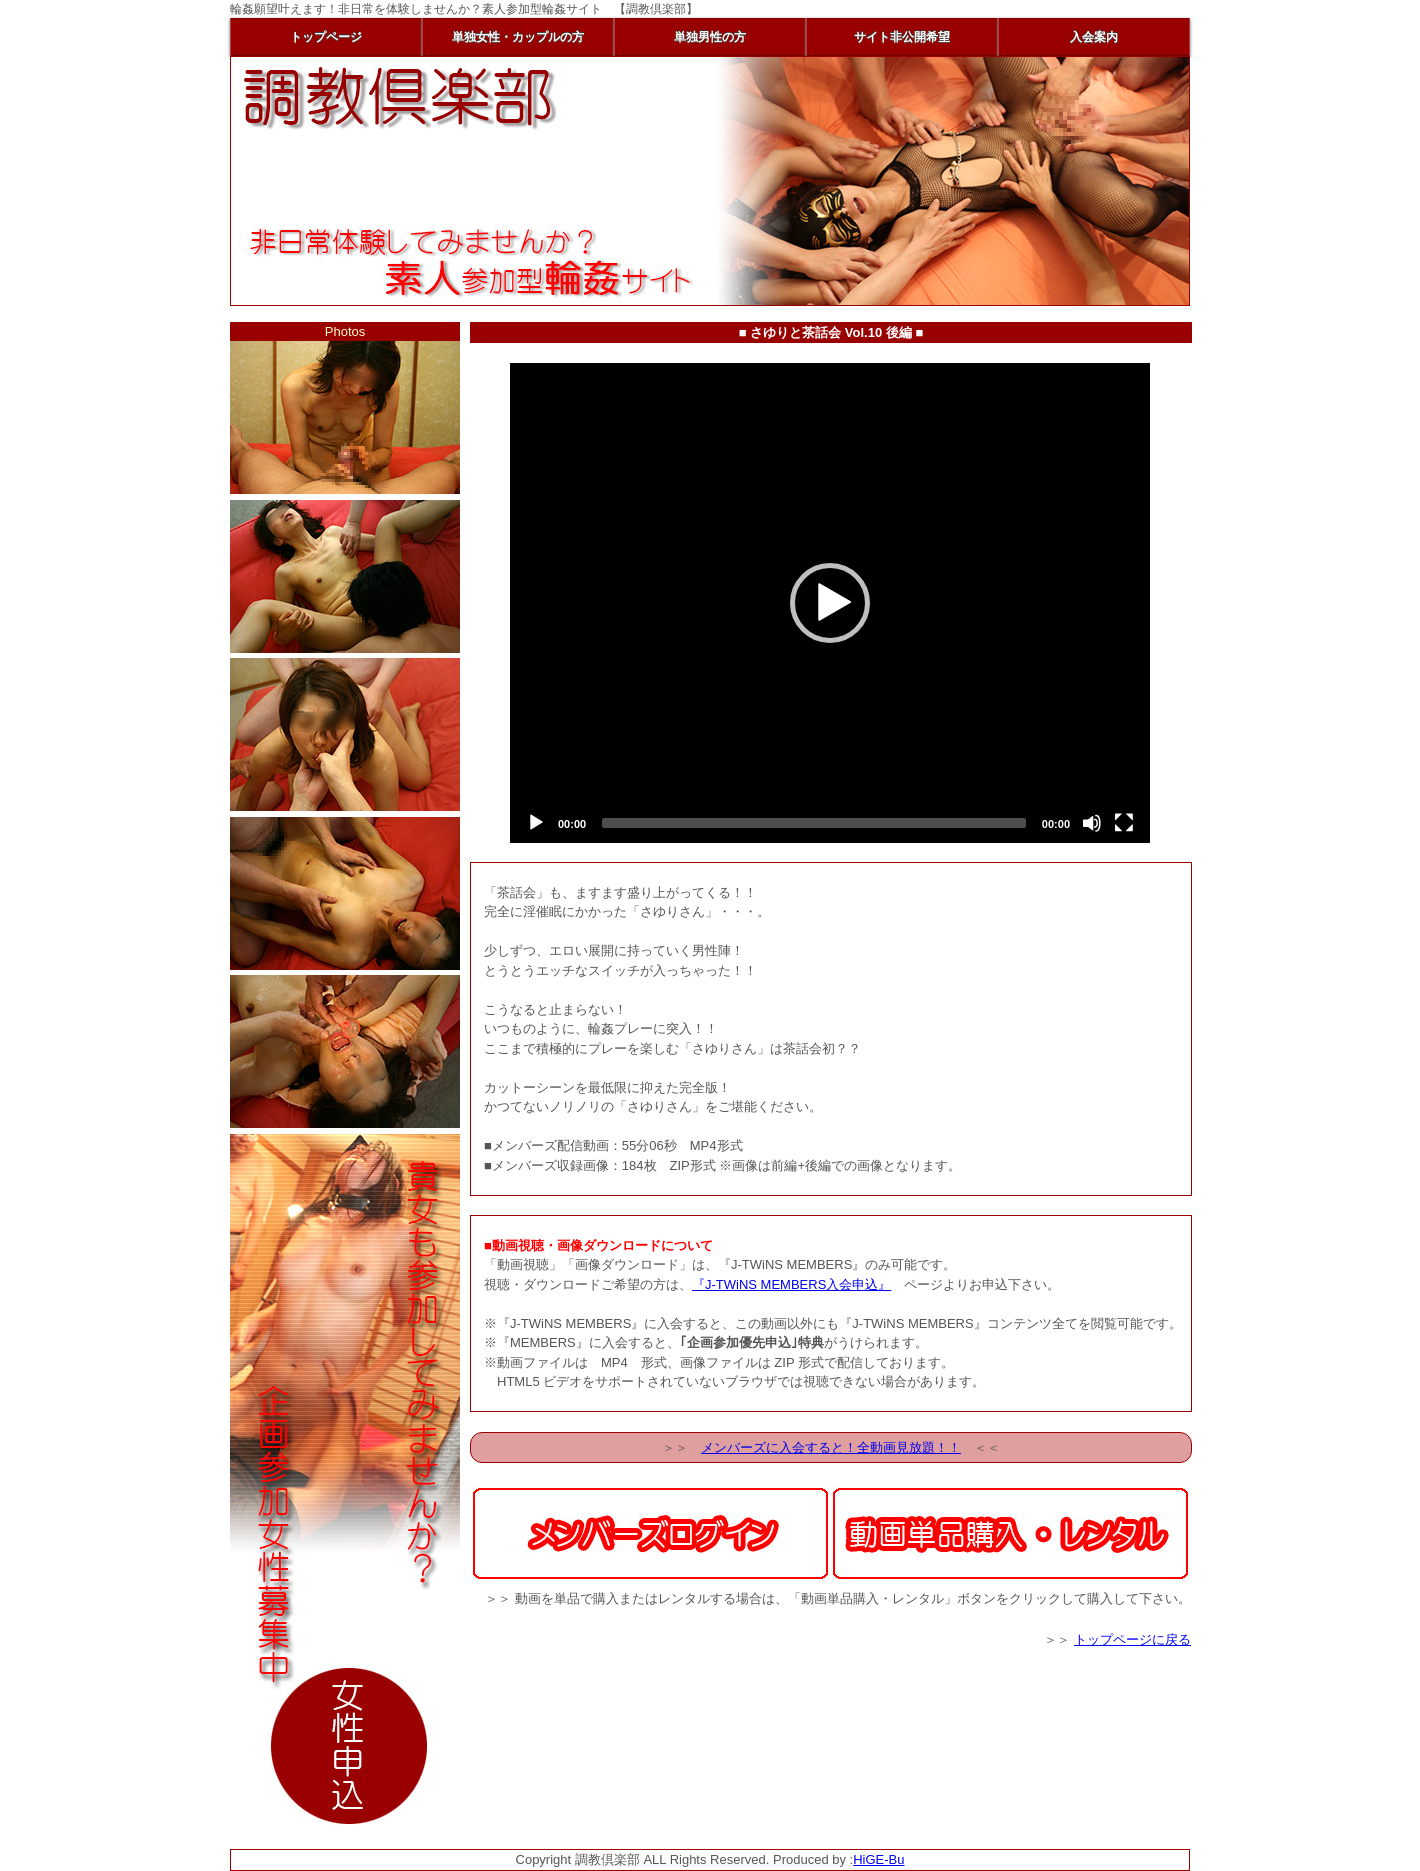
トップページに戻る (1132, 1639)
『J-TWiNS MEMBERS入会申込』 (791, 1284)
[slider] (814, 823)
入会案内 (1094, 37)
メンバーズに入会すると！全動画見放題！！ (831, 1447)
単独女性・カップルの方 (518, 37)
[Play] (536, 823)
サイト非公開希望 (902, 37)
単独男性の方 (710, 37)
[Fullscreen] (1124, 823)
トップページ (326, 37)
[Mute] (1092, 823)
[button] (830, 603)
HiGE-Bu (878, 1859)
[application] (830, 603)
